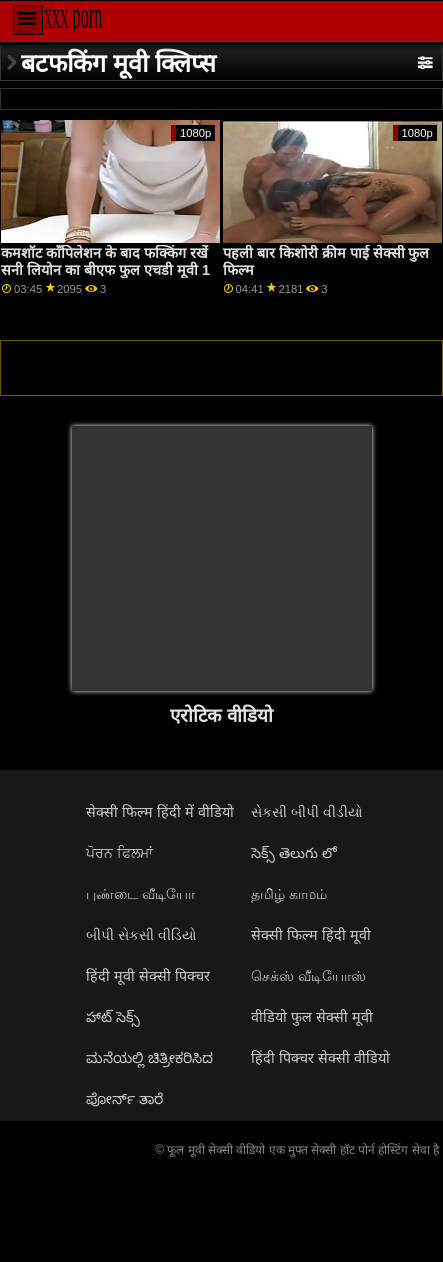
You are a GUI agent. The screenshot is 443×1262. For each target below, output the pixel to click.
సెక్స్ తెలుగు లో (294, 853)
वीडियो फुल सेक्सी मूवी (312, 1017)
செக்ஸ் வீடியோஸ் (308, 976)
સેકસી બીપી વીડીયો (307, 812)
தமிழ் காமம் (289, 894)
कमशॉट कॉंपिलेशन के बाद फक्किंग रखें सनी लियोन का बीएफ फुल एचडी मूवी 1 (105, 261)
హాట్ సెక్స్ (113, 1017)
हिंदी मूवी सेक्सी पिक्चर (148, 976)
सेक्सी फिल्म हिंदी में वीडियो (160, 812)
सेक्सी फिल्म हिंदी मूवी (311, 935)
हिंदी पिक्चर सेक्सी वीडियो (320, 1058)
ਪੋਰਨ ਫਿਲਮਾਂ (119, 853)
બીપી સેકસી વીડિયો (141, 935)
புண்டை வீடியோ (140, 894)
